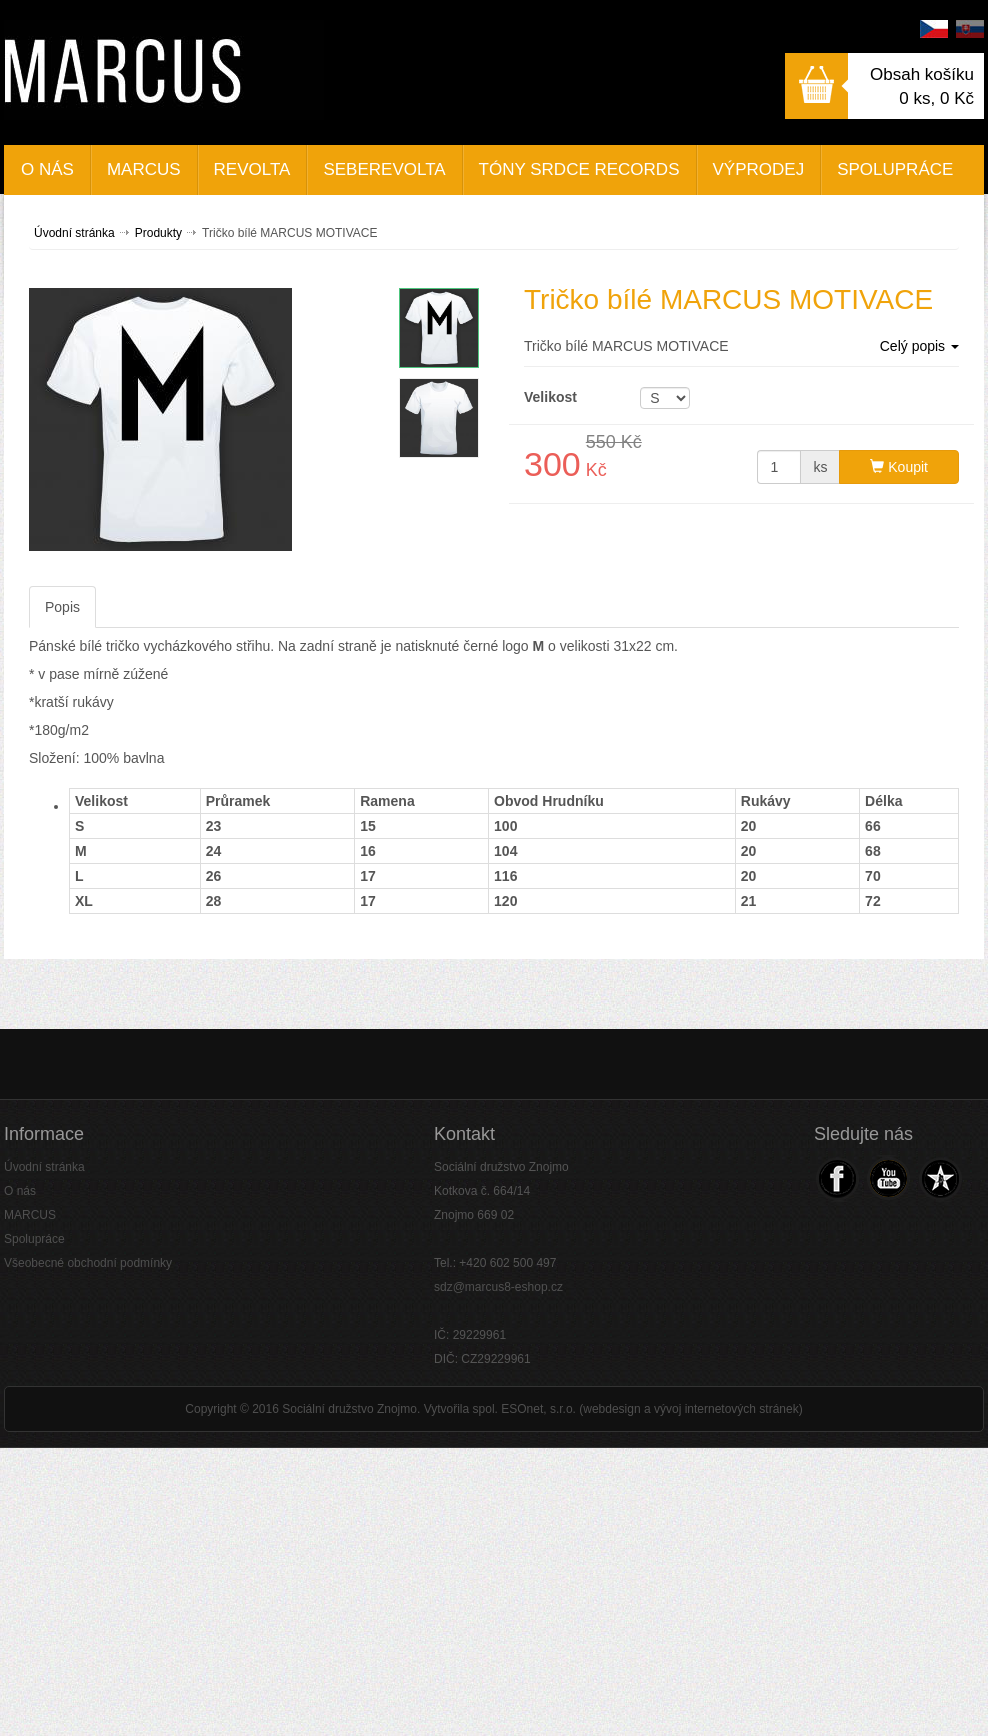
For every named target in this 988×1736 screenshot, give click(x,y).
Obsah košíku (922, 74)
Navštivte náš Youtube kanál (887, 1178)
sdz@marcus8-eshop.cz (498, 1287)
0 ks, (936, 98)
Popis (62, 607)
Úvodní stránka (74, 233)
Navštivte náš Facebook (837, 1178)
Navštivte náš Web (938, 1178)
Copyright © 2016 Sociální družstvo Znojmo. (302, 1409)
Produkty (158, 233)
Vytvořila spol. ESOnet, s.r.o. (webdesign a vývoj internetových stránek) (613, 1409)
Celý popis (919, 346)
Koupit (899, 467)
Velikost (550, 397)
